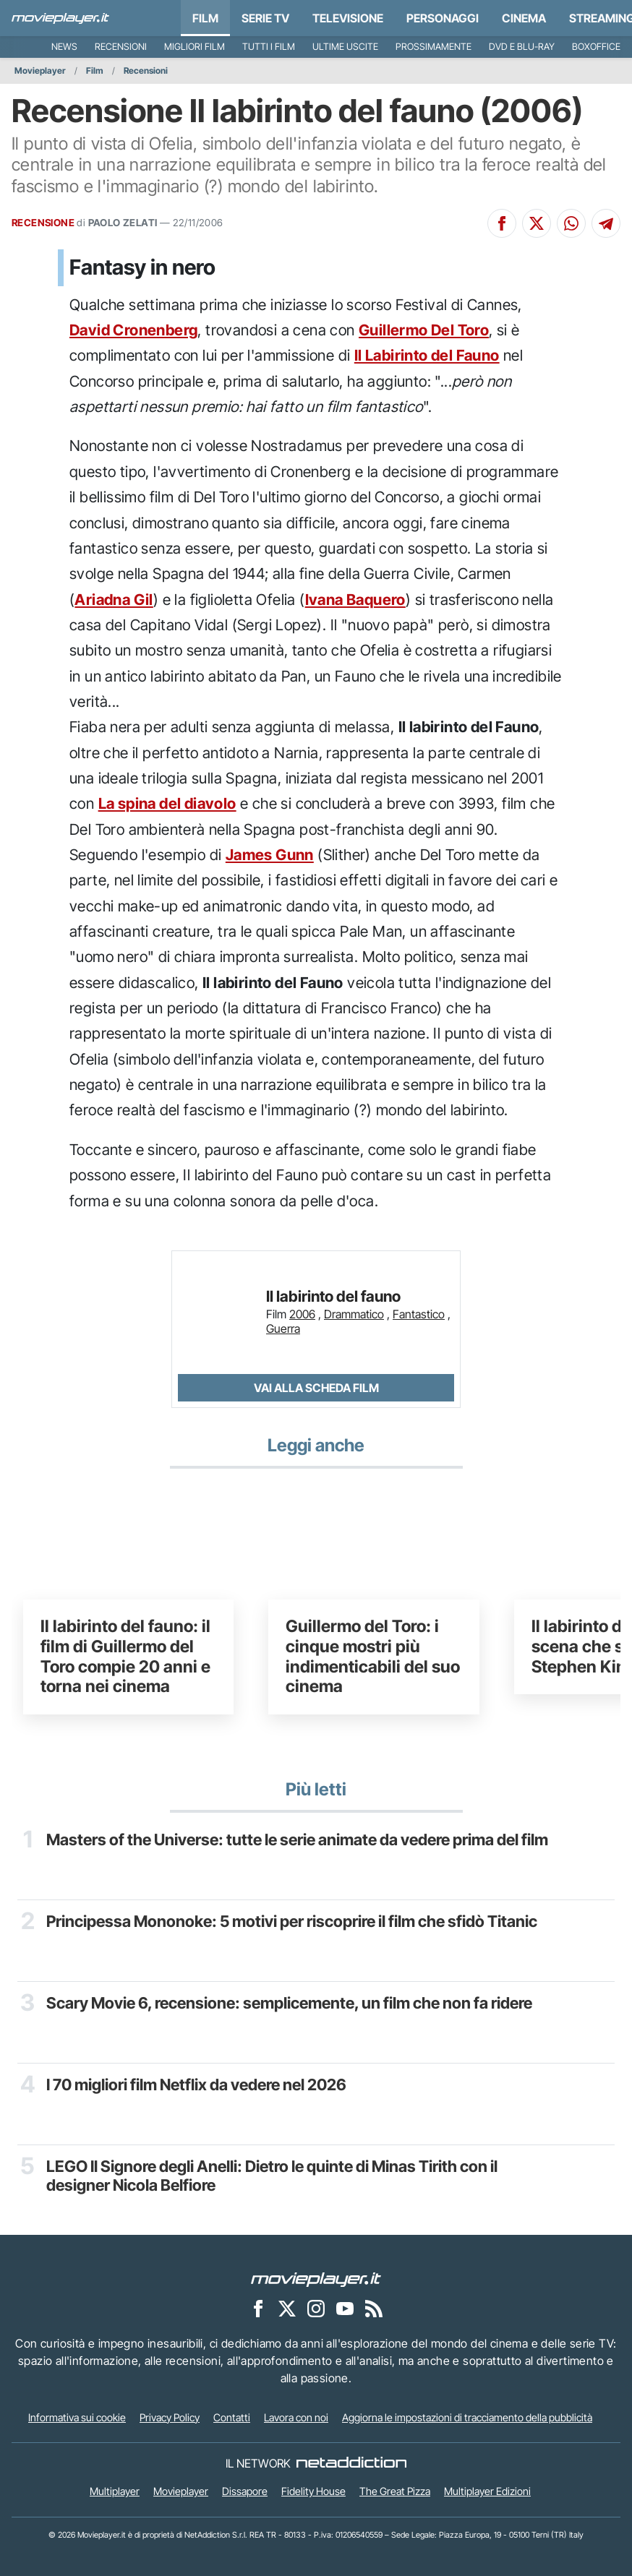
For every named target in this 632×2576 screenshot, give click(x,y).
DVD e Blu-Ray (522, 46)
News (64, 46)
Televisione (347, 18)
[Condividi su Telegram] (606, 223)
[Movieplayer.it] (60, 18)
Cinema (524, 18)
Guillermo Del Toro (424, 330)
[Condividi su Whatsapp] (571, 223)
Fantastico (419, 1314)
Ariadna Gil (113, 600)
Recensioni (121, 46)
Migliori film (194, 46)
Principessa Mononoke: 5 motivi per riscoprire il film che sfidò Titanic (291, 1921)
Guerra (283, 1328)
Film (205, 18)
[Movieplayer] (316, 2278)
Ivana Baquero (355, 600)
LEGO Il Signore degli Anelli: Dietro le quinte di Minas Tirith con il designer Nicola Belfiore (272, 2175)
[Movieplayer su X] (287, 2307)
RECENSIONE (43, 222)
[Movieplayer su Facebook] (258, 2307)
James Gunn (270, 855)
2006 (302, 1314)
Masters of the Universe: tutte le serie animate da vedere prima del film (297, 1839)
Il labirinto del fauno (333, 1296)
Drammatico (354, 1314)
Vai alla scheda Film (316, 1388)
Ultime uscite (345, 46)
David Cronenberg (133, 330)
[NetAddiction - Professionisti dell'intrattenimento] (351, 2463)
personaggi (442, 18)
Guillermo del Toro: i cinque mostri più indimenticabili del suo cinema (373, 1656)
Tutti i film (268, 46)
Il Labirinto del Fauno (427, 355)
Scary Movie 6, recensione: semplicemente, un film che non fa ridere (289, 2002)
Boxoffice (596, 46)
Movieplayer (40, 70)
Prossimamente (433, 46)
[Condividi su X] (536, 223)
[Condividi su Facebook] (501, 223)
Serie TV (265, 18)
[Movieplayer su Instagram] (316, 2307)
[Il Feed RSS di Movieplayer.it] (373, 2307)
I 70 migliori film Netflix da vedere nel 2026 (196, 2084)
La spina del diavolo (167, 803)
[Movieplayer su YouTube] (344, 2307)
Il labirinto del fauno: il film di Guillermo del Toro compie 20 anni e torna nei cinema (125, 1656)
